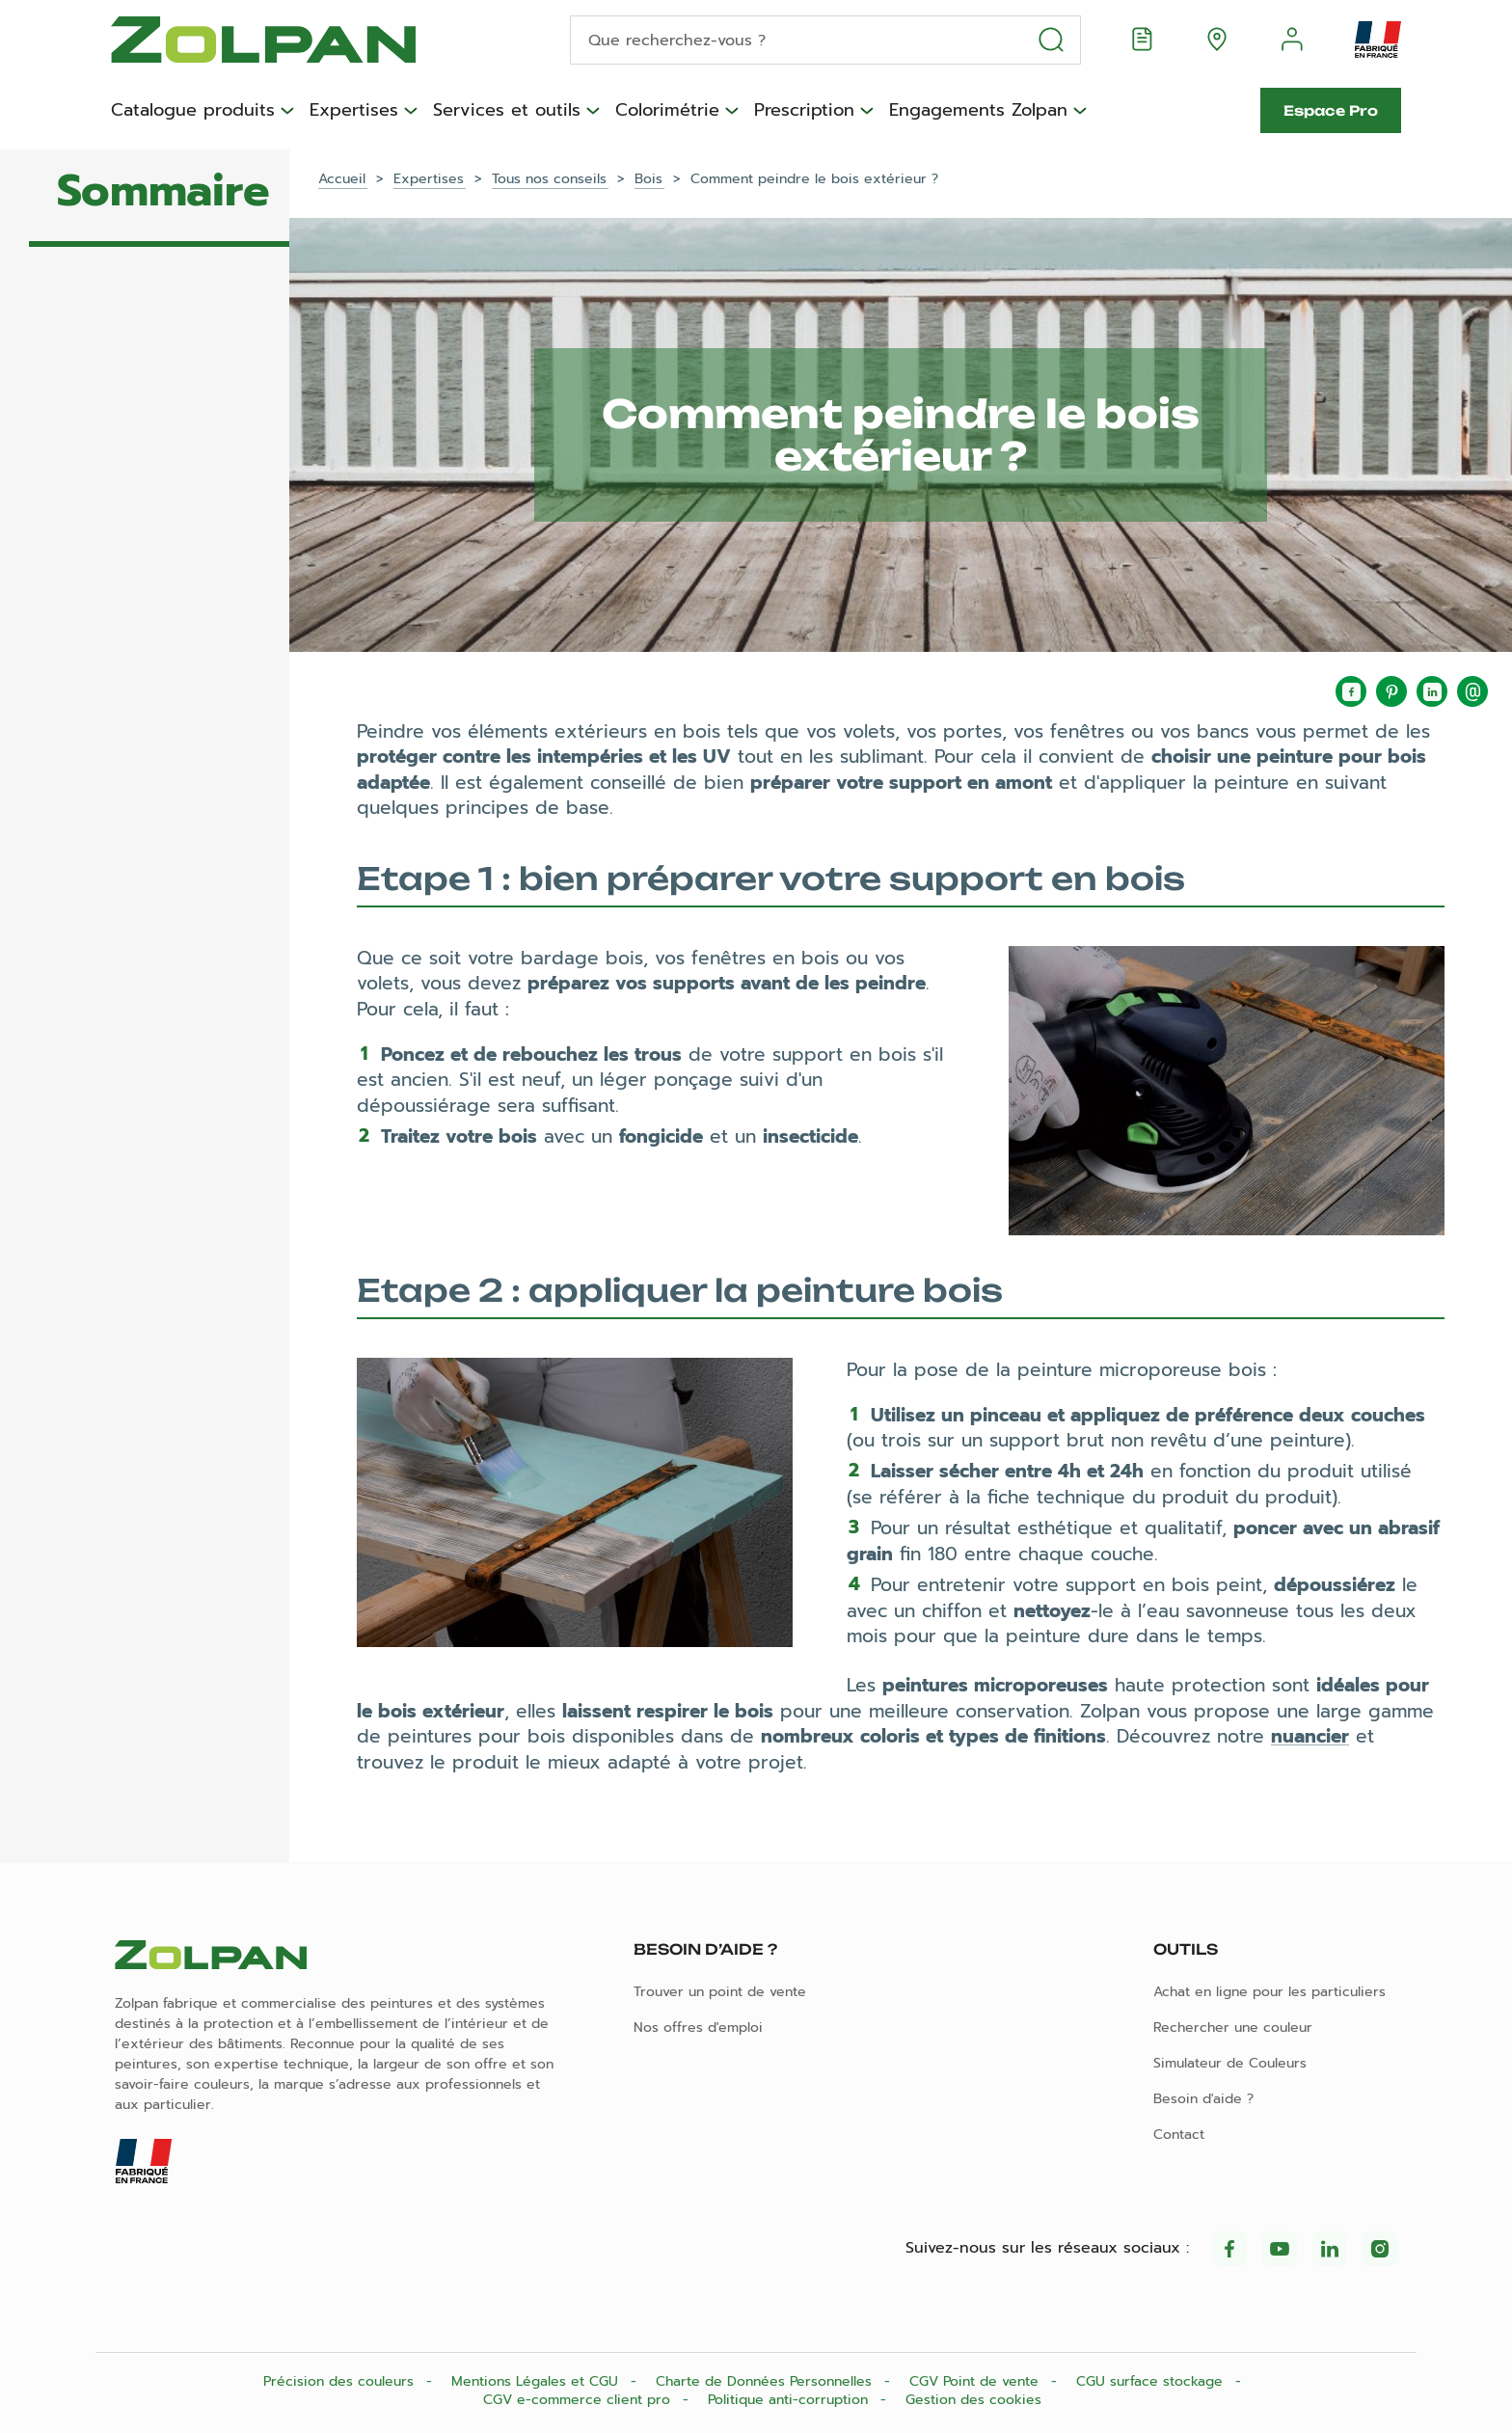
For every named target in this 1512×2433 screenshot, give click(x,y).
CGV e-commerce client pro (579, 2400)
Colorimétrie (667, 111)
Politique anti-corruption (790, 2400)
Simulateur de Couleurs (1230, 2063)
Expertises (354, 111)
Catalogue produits (193, 111)
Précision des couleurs (340, 2381)
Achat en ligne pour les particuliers (1269, 1992)
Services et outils (506, 111)
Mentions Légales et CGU (537, 2381)
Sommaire (163, 191)
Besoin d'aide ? (1203, 2099)
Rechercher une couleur (1232, 2027)
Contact (1178, 2134)
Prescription (804, 111)
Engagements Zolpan (978, 111)
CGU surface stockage (1152, 2381)
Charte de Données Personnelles (766, 2381)
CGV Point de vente (976, 2381)
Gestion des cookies (973, 2400)
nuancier (1310, 1736)
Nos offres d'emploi (698, 2027)
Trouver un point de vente (720, 1992)
